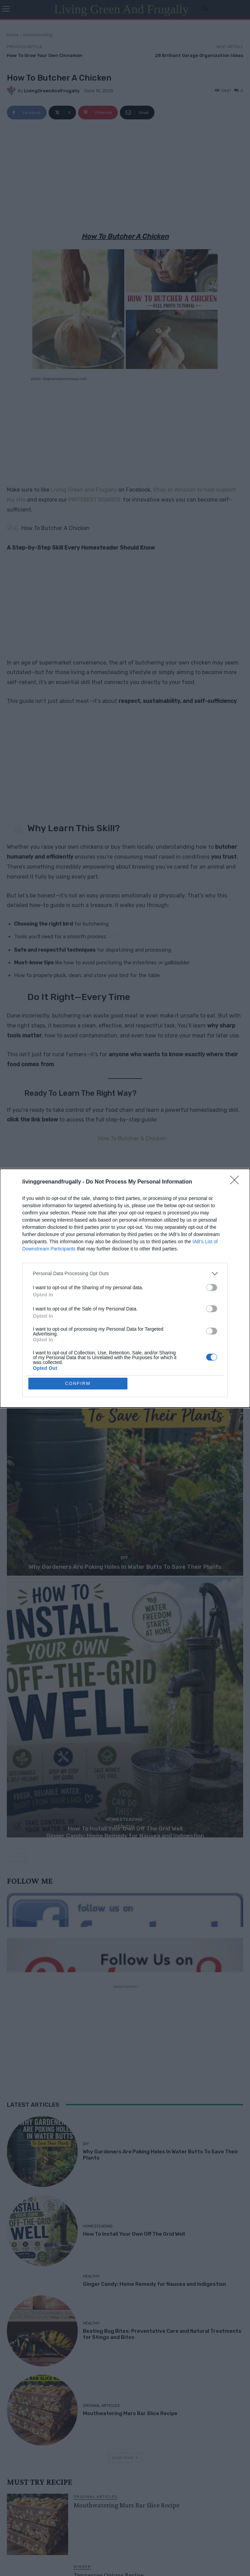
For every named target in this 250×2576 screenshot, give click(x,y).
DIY (124, 1553)
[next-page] (22, 1852)
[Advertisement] (125, 177)
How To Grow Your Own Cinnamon (45, 55)
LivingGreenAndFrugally (51, 91)
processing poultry (143, 1278)
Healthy (124, 1822)
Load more (125, 2453)
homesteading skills (46, 1278)
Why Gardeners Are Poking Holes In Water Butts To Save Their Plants (125, 1562)
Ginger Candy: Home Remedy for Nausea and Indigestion (125, 1831)
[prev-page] (11, 1852)
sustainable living (26, 1288)
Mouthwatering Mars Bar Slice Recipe (130, 2409)
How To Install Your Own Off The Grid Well (134, 2229)
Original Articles (101, 2401)
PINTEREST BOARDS (94, 499)
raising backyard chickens (192, 1278)
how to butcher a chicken (95, 1278)
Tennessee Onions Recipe (108, 2571)
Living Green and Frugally (84, 489)
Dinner (82, 2562)
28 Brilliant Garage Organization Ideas (199, 55)
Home (13, 35)
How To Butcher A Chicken (129, 1135)
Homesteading (37, 35)
